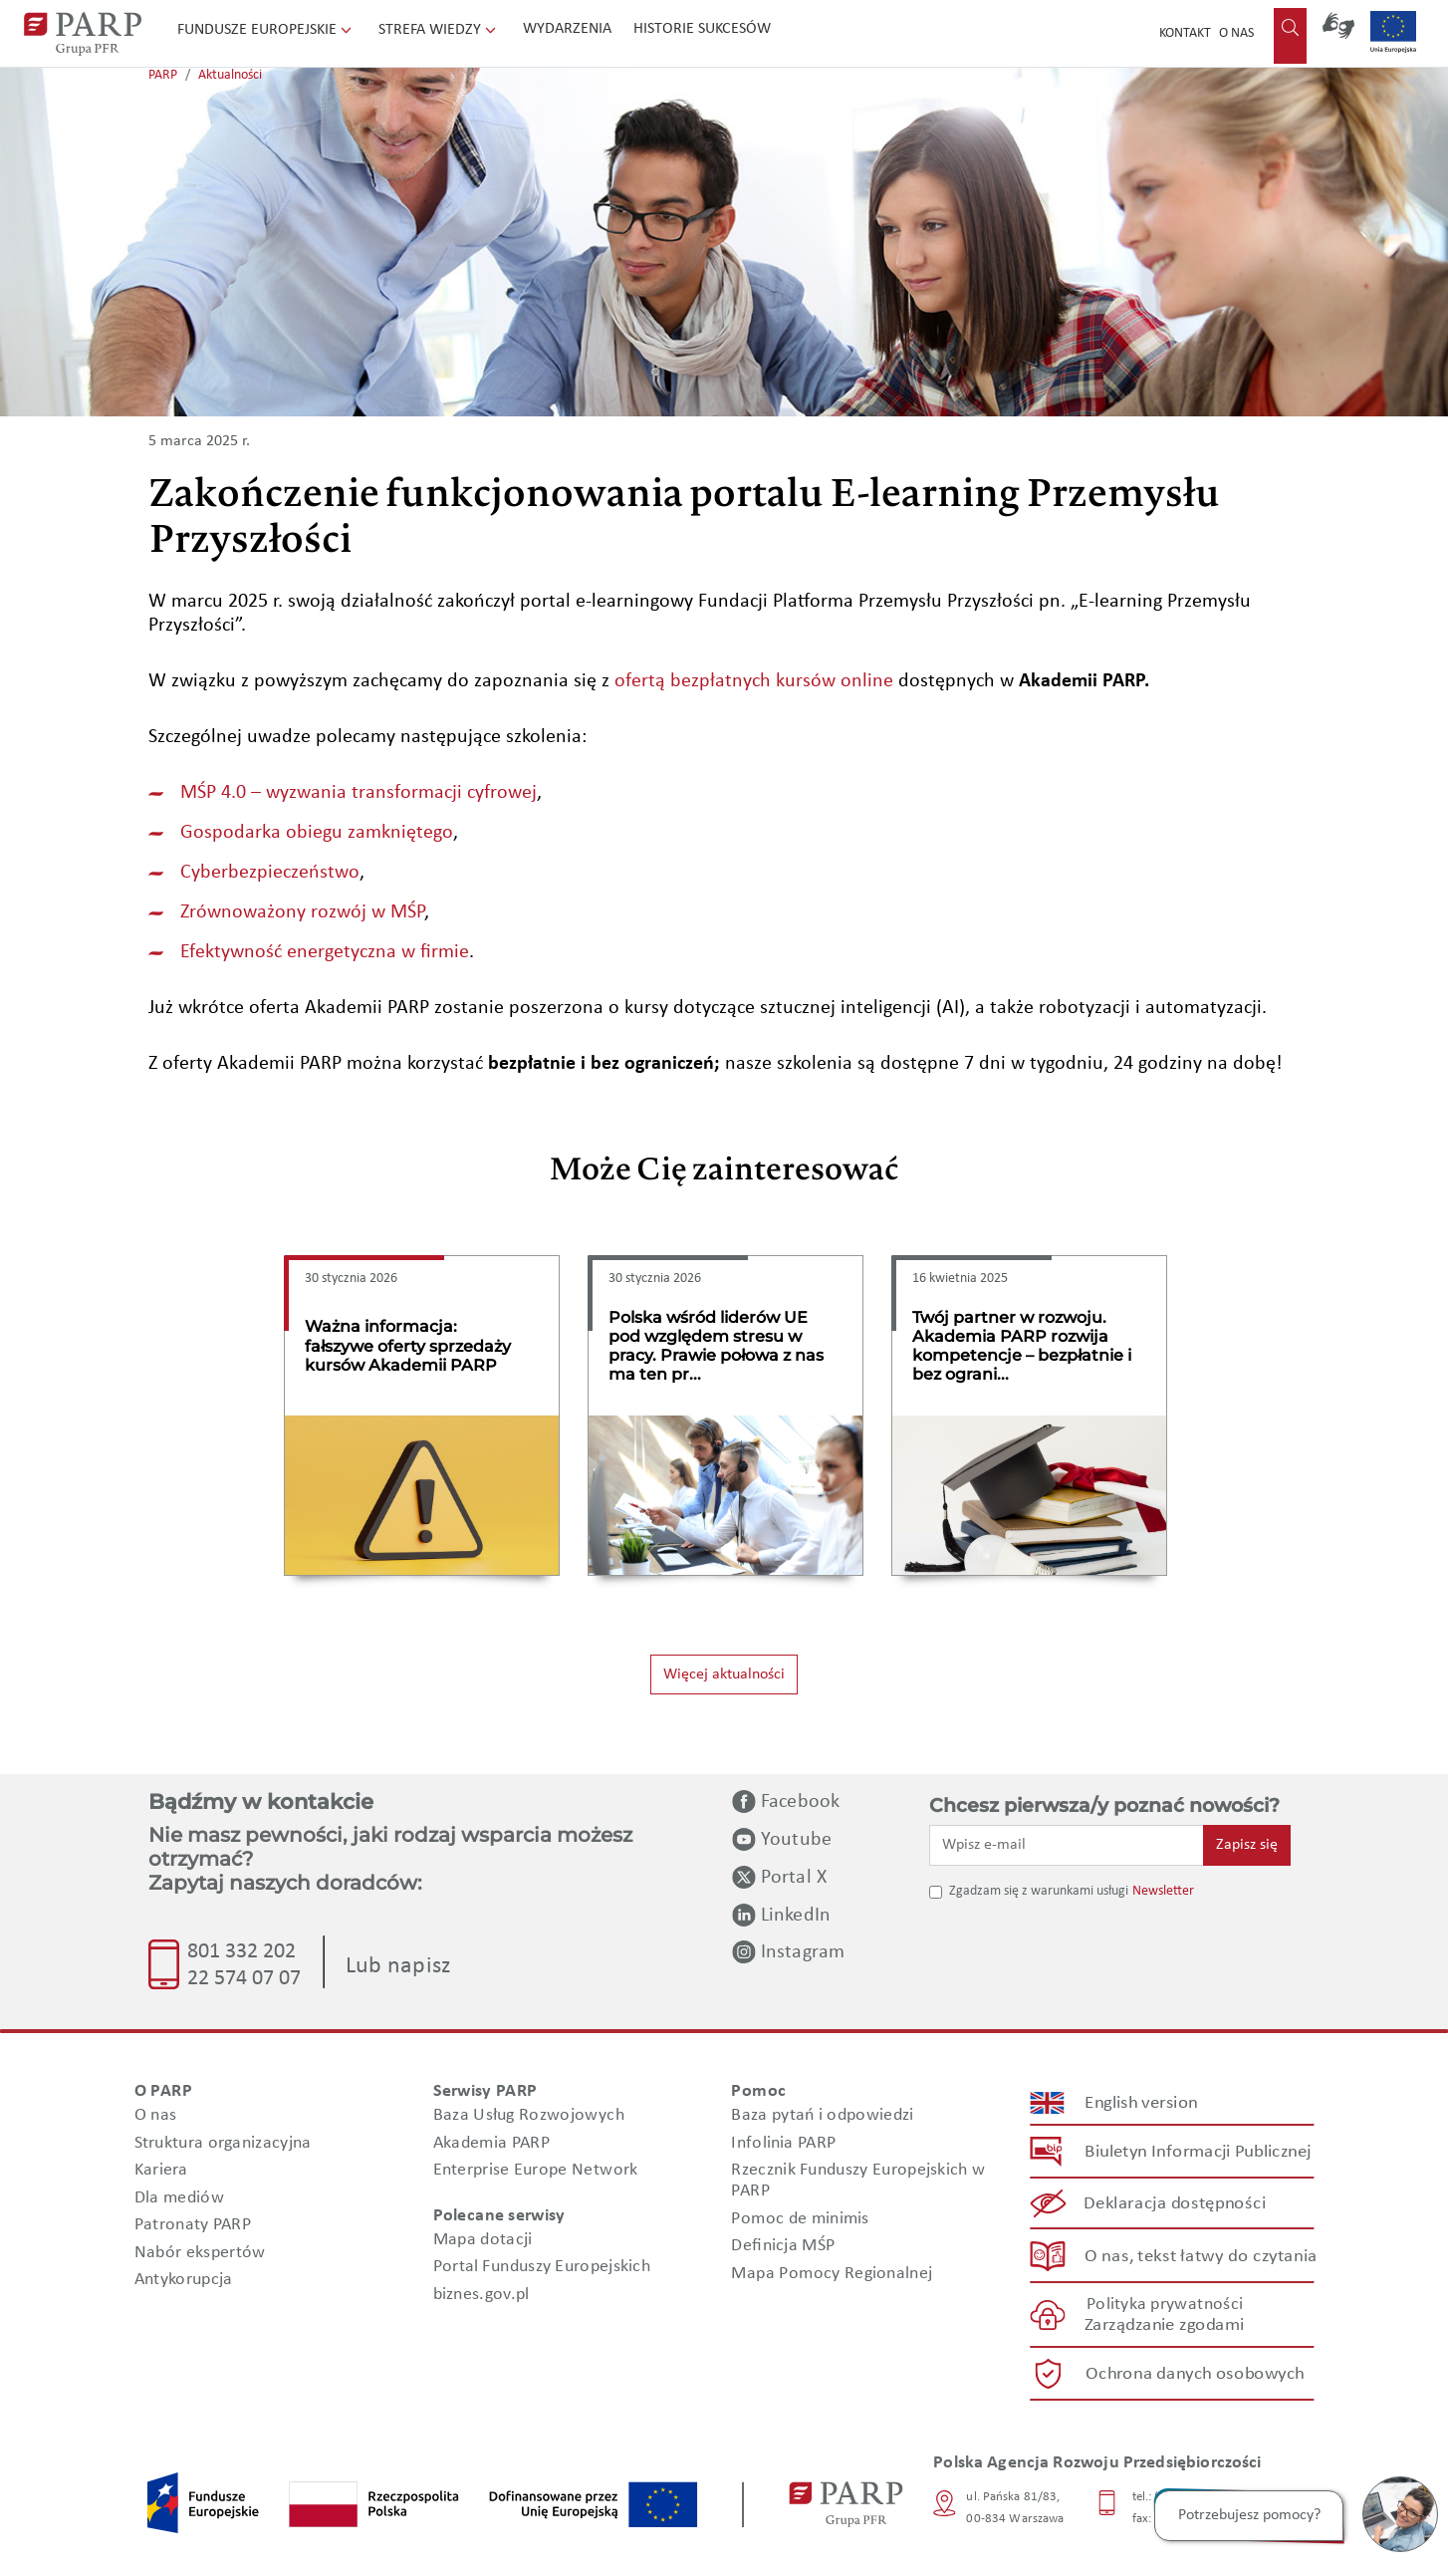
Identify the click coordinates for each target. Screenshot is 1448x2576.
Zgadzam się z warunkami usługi (1038, 1891)
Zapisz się (1247, 1845)
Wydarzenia (567, 29)
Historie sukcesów (702, 29)
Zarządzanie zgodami (1164, 2325)
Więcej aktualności (724, 1674)
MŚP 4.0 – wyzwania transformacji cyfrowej (358, 793)
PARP (162, 75)
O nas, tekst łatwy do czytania (1201, 2255)
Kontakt (1185, 33)
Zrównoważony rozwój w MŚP (302, 912)
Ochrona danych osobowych (1195, 2374)
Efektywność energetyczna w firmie (324, 952)
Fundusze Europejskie (266, 30)
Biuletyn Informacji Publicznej (1198, 2152)
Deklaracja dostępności (1176, 2203)
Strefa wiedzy (439, 30)
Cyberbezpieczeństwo (270, 873)
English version (1142, 2103)
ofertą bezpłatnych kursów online (753, 681)
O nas (1236, 33)
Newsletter (1163, 1891)
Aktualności (230, 75)
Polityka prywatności (1164, 2304)
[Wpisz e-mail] (1066, 1845)
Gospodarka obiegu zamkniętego (316, 833)
